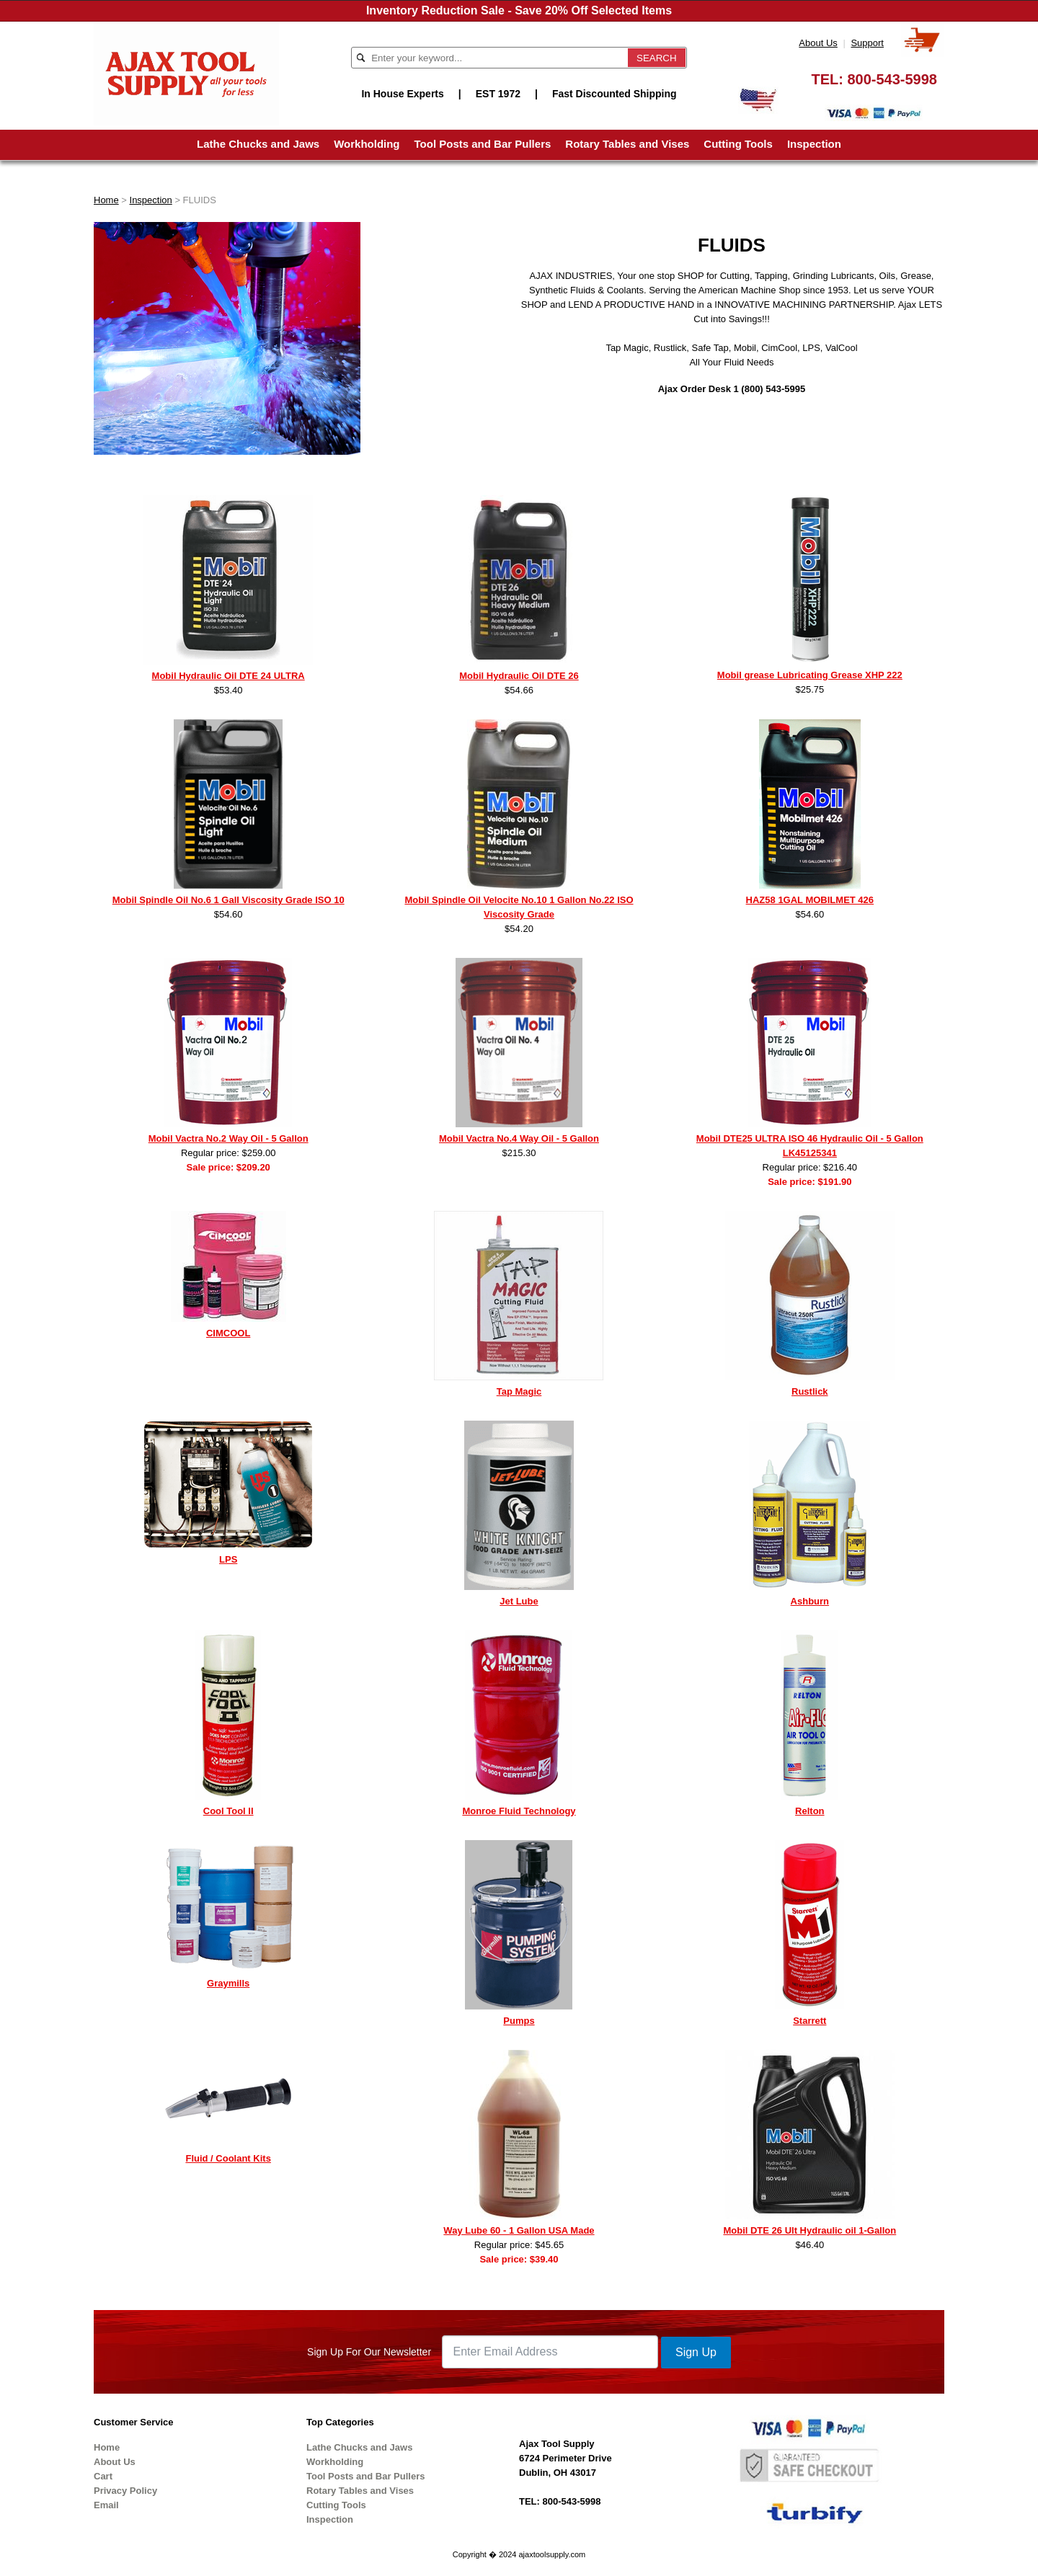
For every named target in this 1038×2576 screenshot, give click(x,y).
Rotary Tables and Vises (627, 144)
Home (106, 200)
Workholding (366, 144)
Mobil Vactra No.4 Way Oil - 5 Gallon (519, 1138)
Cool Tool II (228, 1811)
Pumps (518, 2020)
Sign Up (696, 2352)
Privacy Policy (125, 2490)
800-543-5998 (892, 79)
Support (867, 42)
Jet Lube (519, 1601)
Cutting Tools (738, 144)
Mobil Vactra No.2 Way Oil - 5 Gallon (228, 1138)
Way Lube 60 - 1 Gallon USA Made (518, 2230)
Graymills (228, 1983)
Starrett (809, 2020)
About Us (818, 42)
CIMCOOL (228, 1333)
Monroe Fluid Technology (518, 1811)
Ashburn (810, 1601)
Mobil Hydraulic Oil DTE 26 (518, 675)
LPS (228, 1559)
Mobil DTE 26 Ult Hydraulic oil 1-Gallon (809, 2230)
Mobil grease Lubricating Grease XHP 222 (809, 675)
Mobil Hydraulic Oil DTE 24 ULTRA (228, 675)
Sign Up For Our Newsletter (369, 2352)
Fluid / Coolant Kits (227, 2158)
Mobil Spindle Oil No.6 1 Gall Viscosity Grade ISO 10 (228, 899)
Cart (103, 2476)
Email (106, 2505)
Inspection (814, 144)
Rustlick (809, 1391)
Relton (809, 1811)
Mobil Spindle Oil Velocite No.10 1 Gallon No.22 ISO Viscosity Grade (518, 907)
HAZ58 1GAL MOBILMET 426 (810, 899)
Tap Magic (519, 1391)
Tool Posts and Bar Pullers (482, 144)
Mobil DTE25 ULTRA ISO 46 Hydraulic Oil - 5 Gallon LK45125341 (809, 1145)
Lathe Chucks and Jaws (258, 144)
